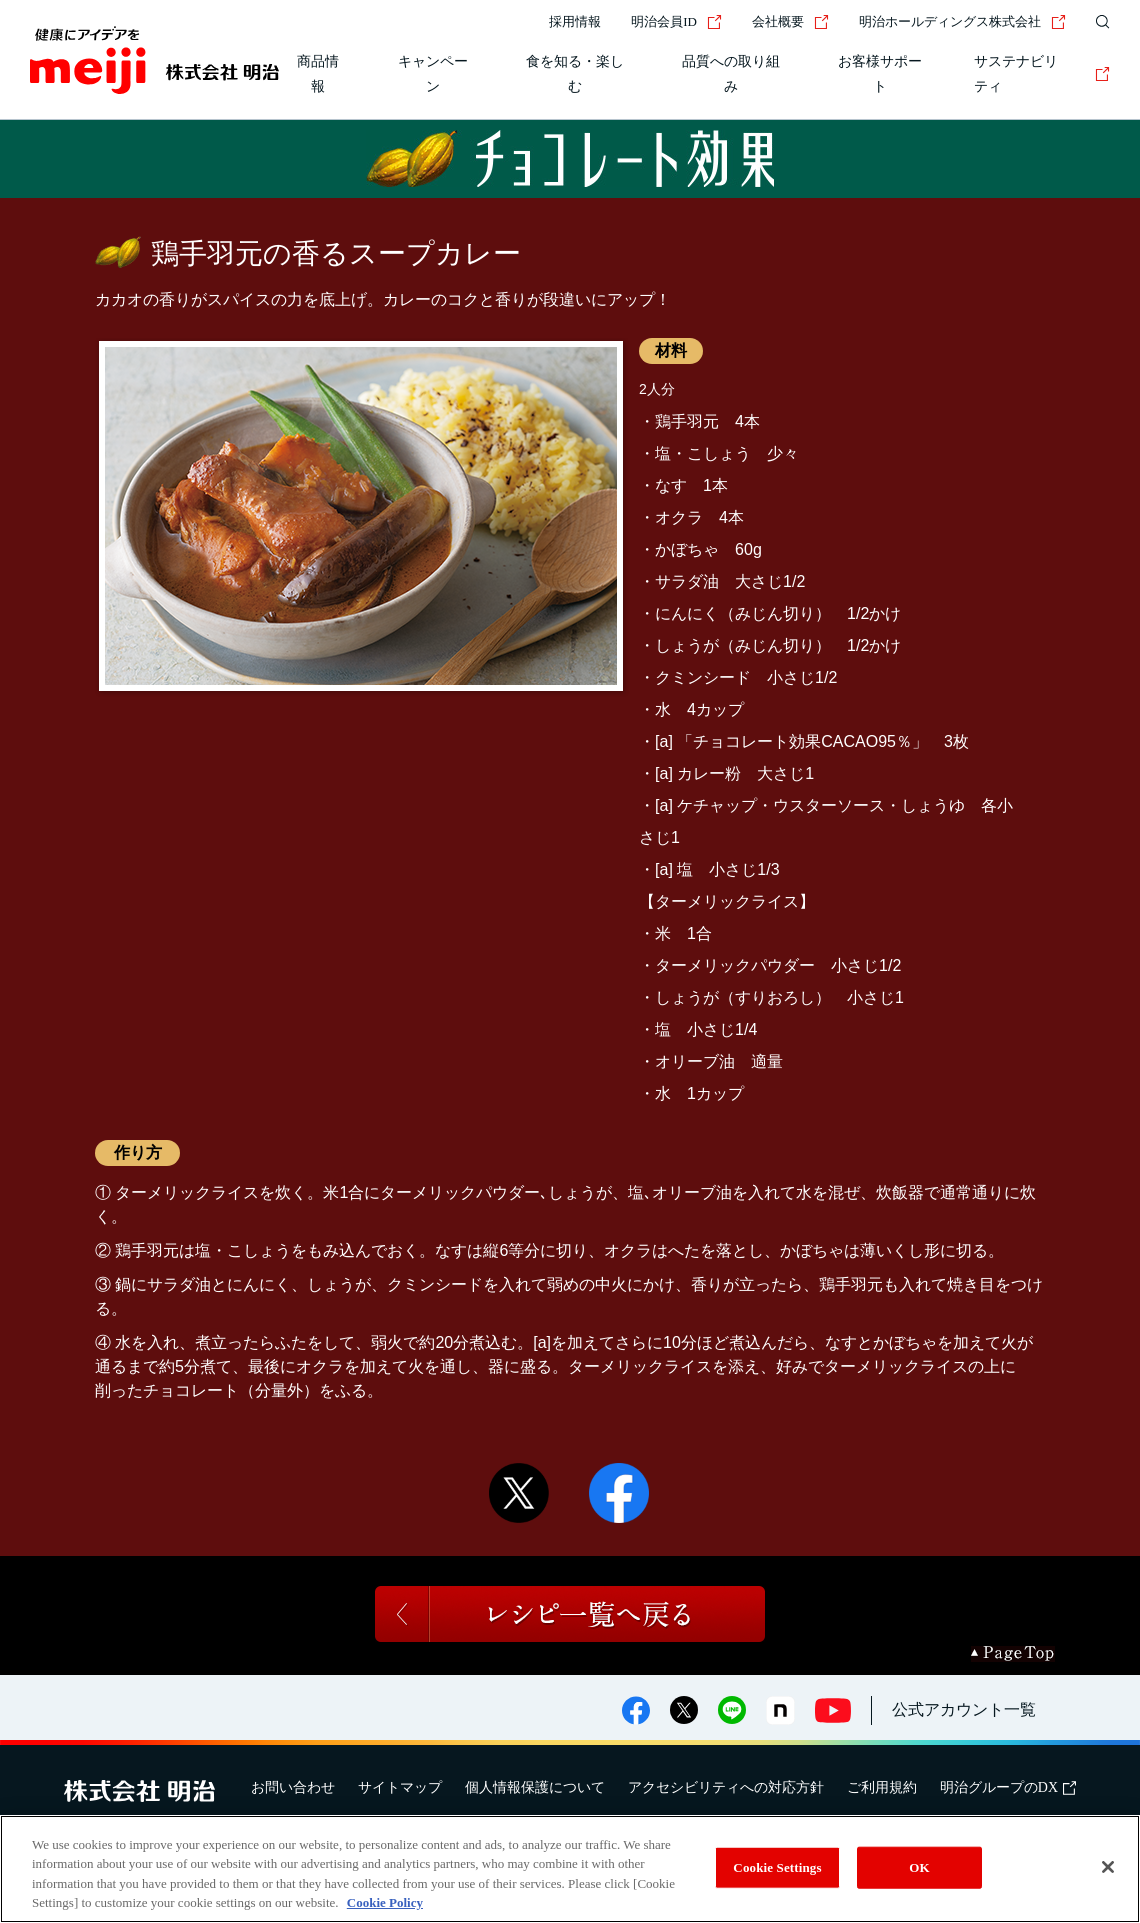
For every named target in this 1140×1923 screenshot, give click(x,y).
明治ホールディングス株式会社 (962, 21)
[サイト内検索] (1098, 22)
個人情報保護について (535, 1787)
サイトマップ (400, 1787)
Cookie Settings (777, 1867)
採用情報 (575, 21)
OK (919, 1867)
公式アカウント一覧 (964, 1709)
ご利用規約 (882, 1787)
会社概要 (790, 21)
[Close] (1108, 1867)
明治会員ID (676, 21)
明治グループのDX (1008, 1787)
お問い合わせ (293, 1787)
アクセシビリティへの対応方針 (726, 1787)
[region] (570, 1869)
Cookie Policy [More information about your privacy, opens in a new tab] (385, 1902)
